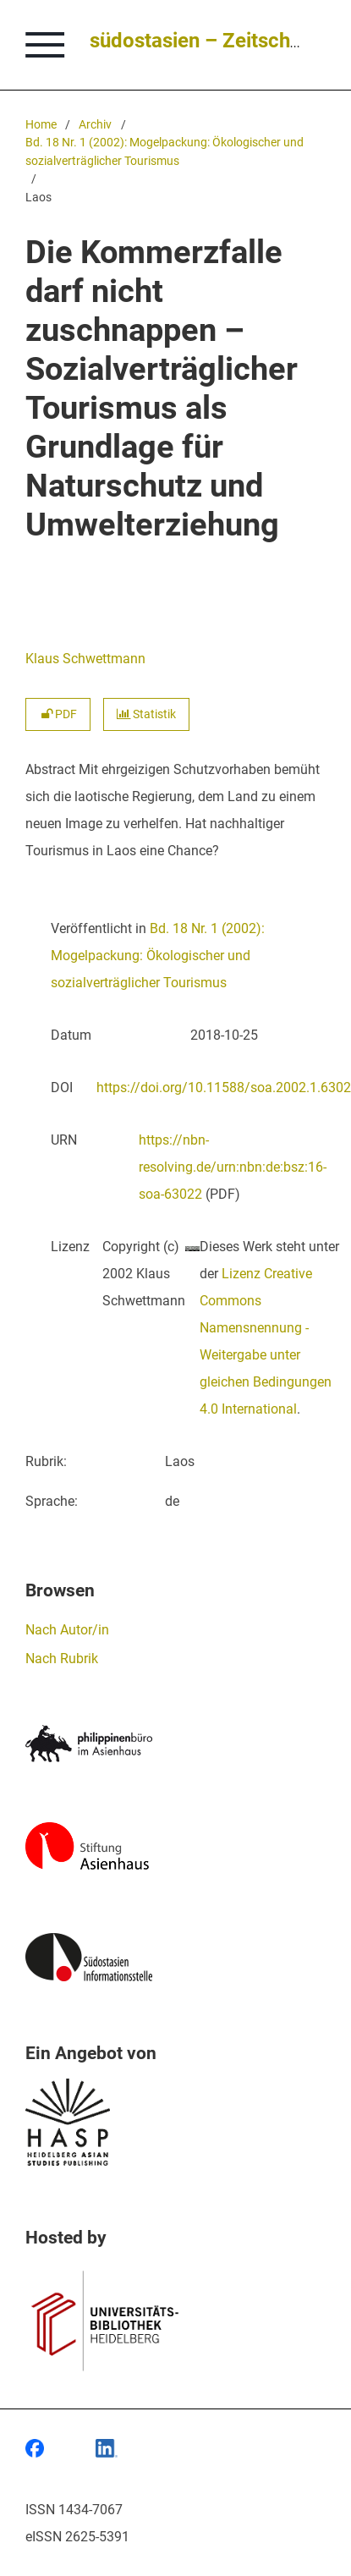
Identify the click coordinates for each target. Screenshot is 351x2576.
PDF (58, 714)
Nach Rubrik (61, 1659)
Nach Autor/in (67, 1630)
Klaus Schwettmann (85, 659)
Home (41, 125)
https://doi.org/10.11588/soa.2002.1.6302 (223, 1087)
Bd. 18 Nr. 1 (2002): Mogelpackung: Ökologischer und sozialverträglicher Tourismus (164, 151)
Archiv (95, 125)
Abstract (50, 769)
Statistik (146, 714)
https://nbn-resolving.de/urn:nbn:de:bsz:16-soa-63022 (232, 1167)
